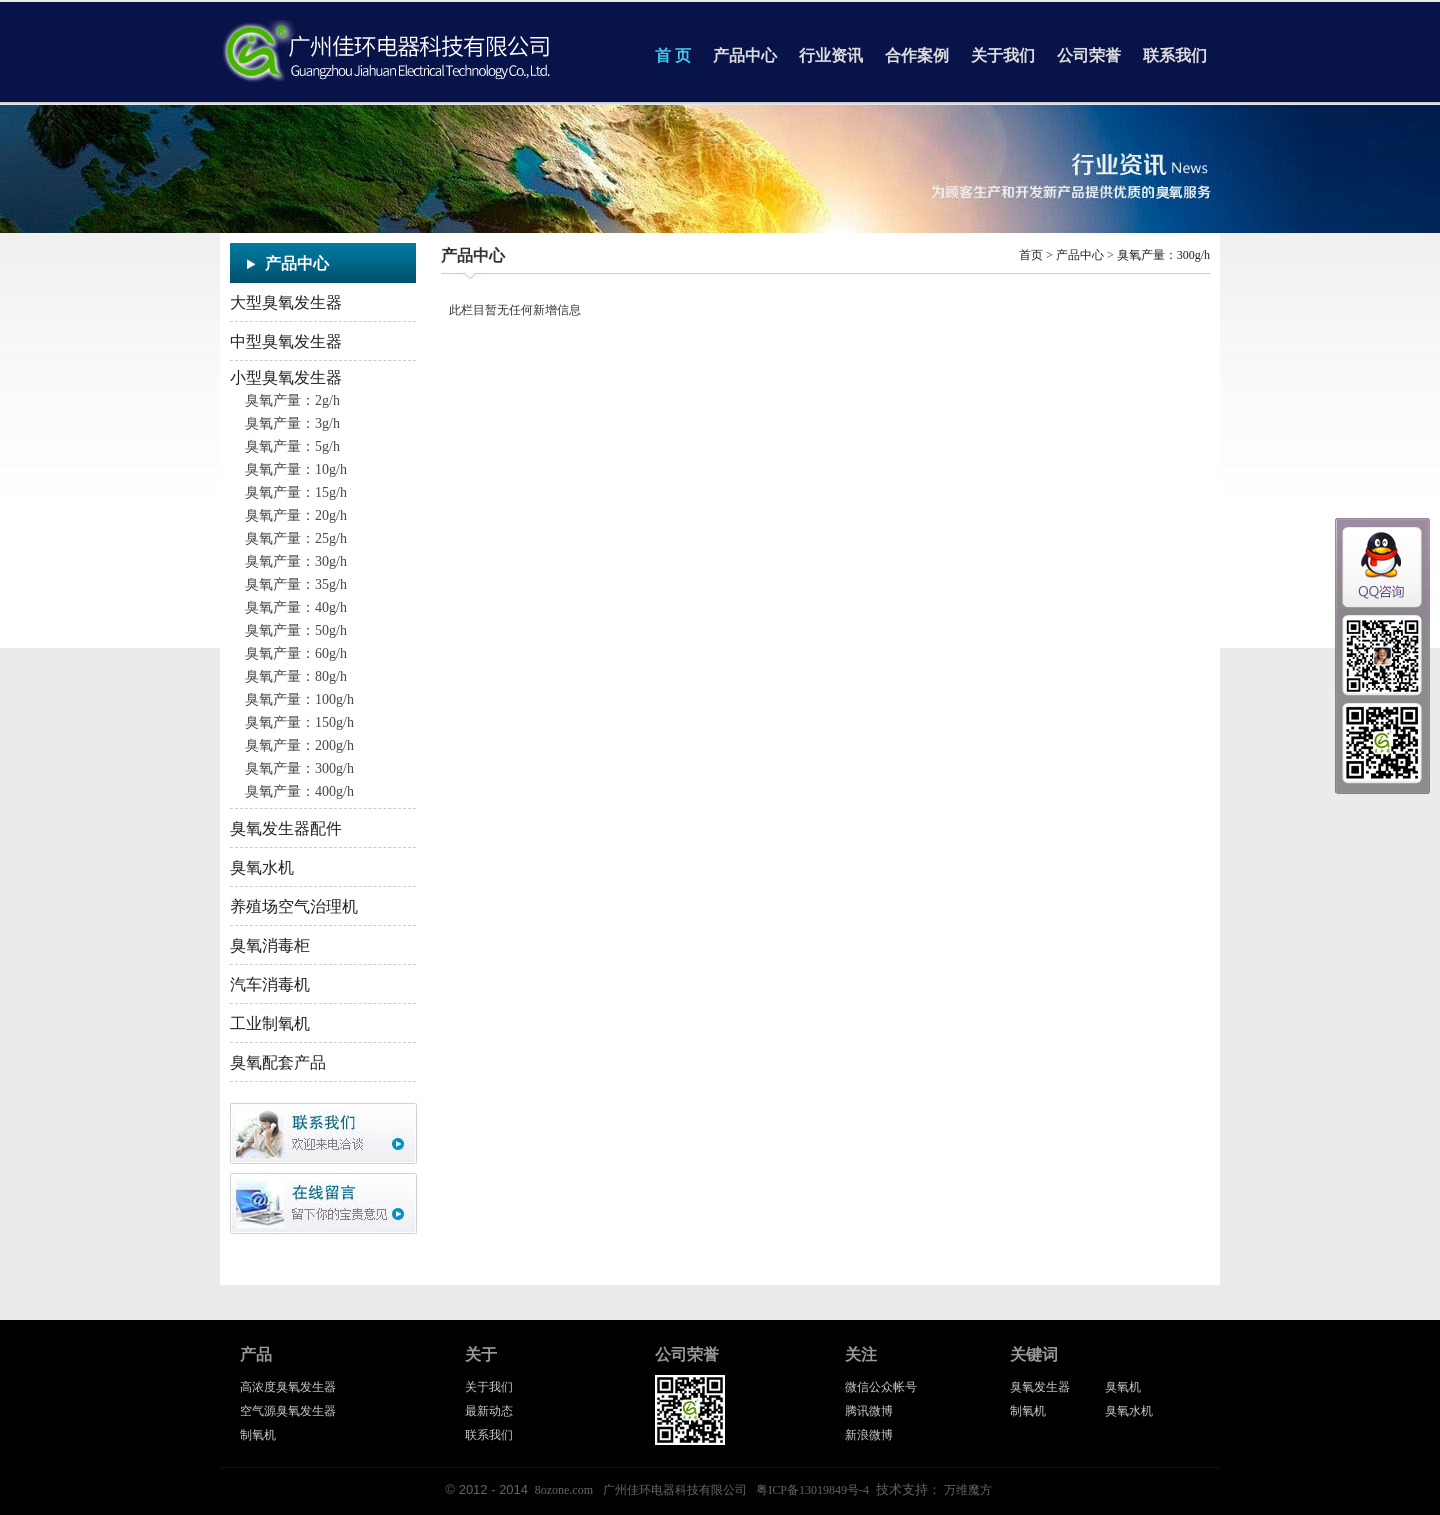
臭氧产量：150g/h (299, 722)
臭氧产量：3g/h (292, 423)
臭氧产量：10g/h (296, 469)
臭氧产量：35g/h (296, 584)
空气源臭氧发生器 (288, 1411)
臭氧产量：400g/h (299, 791)
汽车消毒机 (270, 984)
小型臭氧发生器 (286, 377)
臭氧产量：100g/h (299, 699)
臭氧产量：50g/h (296, 630)
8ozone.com (564, 1490)
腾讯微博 (869, 1411)
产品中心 (745, 55)
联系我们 (1175, 55)
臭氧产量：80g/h (296, 676)
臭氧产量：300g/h (299, 768)
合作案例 (917, 55)
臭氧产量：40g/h (296, 607)
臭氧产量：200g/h (299, 745)
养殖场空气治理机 (294, 906)
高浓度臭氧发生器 (288, 1387)
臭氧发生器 (1040, 1387)
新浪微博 (869, 1435)
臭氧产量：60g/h (296, 653)
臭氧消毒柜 (270, 945)
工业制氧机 (270, 1023)
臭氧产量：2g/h (292, 400)
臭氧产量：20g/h (296, 515)
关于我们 (1003, 55)
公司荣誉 (1089, 55)
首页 (1031, 255)
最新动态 (489, 1411)
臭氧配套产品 (278, 1062)
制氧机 (258, 1435)
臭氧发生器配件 (286, 828)
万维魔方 (968, 1490)
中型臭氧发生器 (286, 341)
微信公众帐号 (881, 1387)
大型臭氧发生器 (286, 302)
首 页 (673, 55)
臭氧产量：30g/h (296, 561)
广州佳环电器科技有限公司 (675, 1490)
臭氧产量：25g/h (296, 538)
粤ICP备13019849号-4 (812, 1490)
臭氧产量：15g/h (296, 492)
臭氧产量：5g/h (292, 446)
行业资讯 (831, 55)
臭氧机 (1123, 1387)
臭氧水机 (262, 867)
